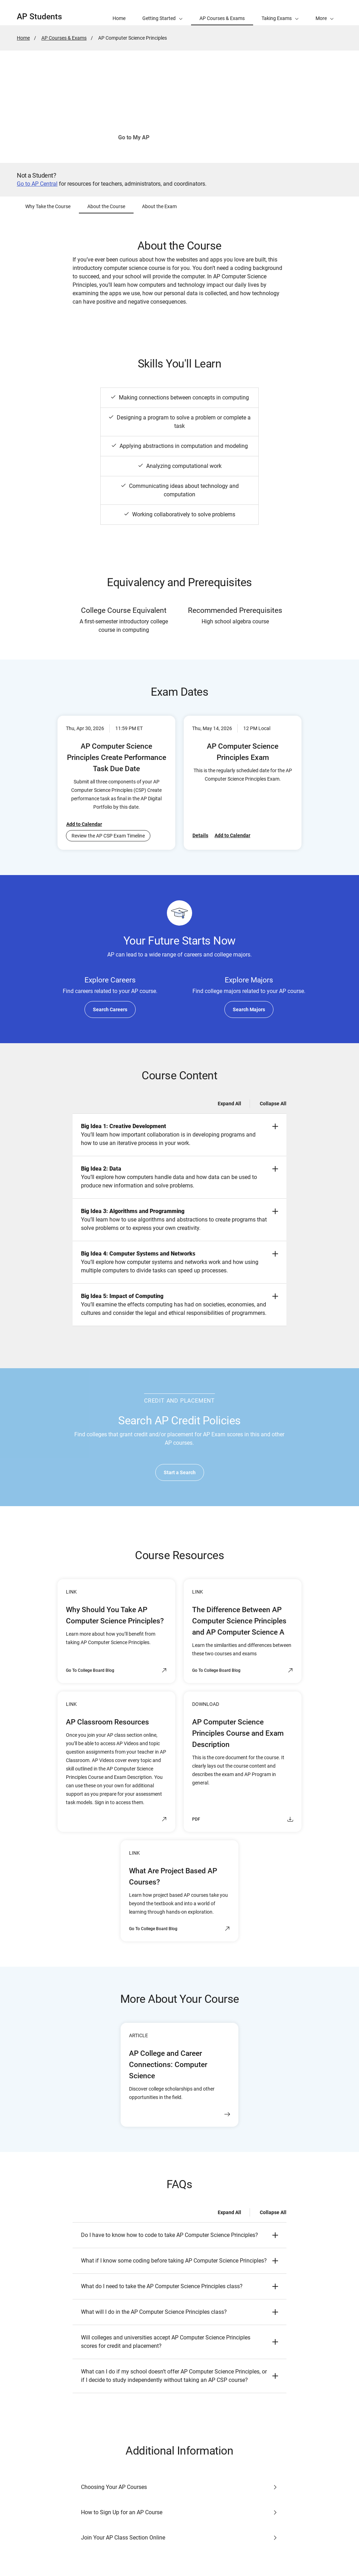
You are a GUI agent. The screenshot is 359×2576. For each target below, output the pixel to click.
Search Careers (110, 1009)
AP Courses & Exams (64, 38)
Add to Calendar (84, 824)
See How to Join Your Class (206, 137)
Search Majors (249, 1009)
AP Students (39, 16)
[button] (324, 12)
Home (23, 38)
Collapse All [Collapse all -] (273, 1103)
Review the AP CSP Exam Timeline (108, 836)
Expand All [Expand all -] (229, 1103)
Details (200, 835)
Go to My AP (133, 137)
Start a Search (180, 1472)
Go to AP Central (37, 183)
